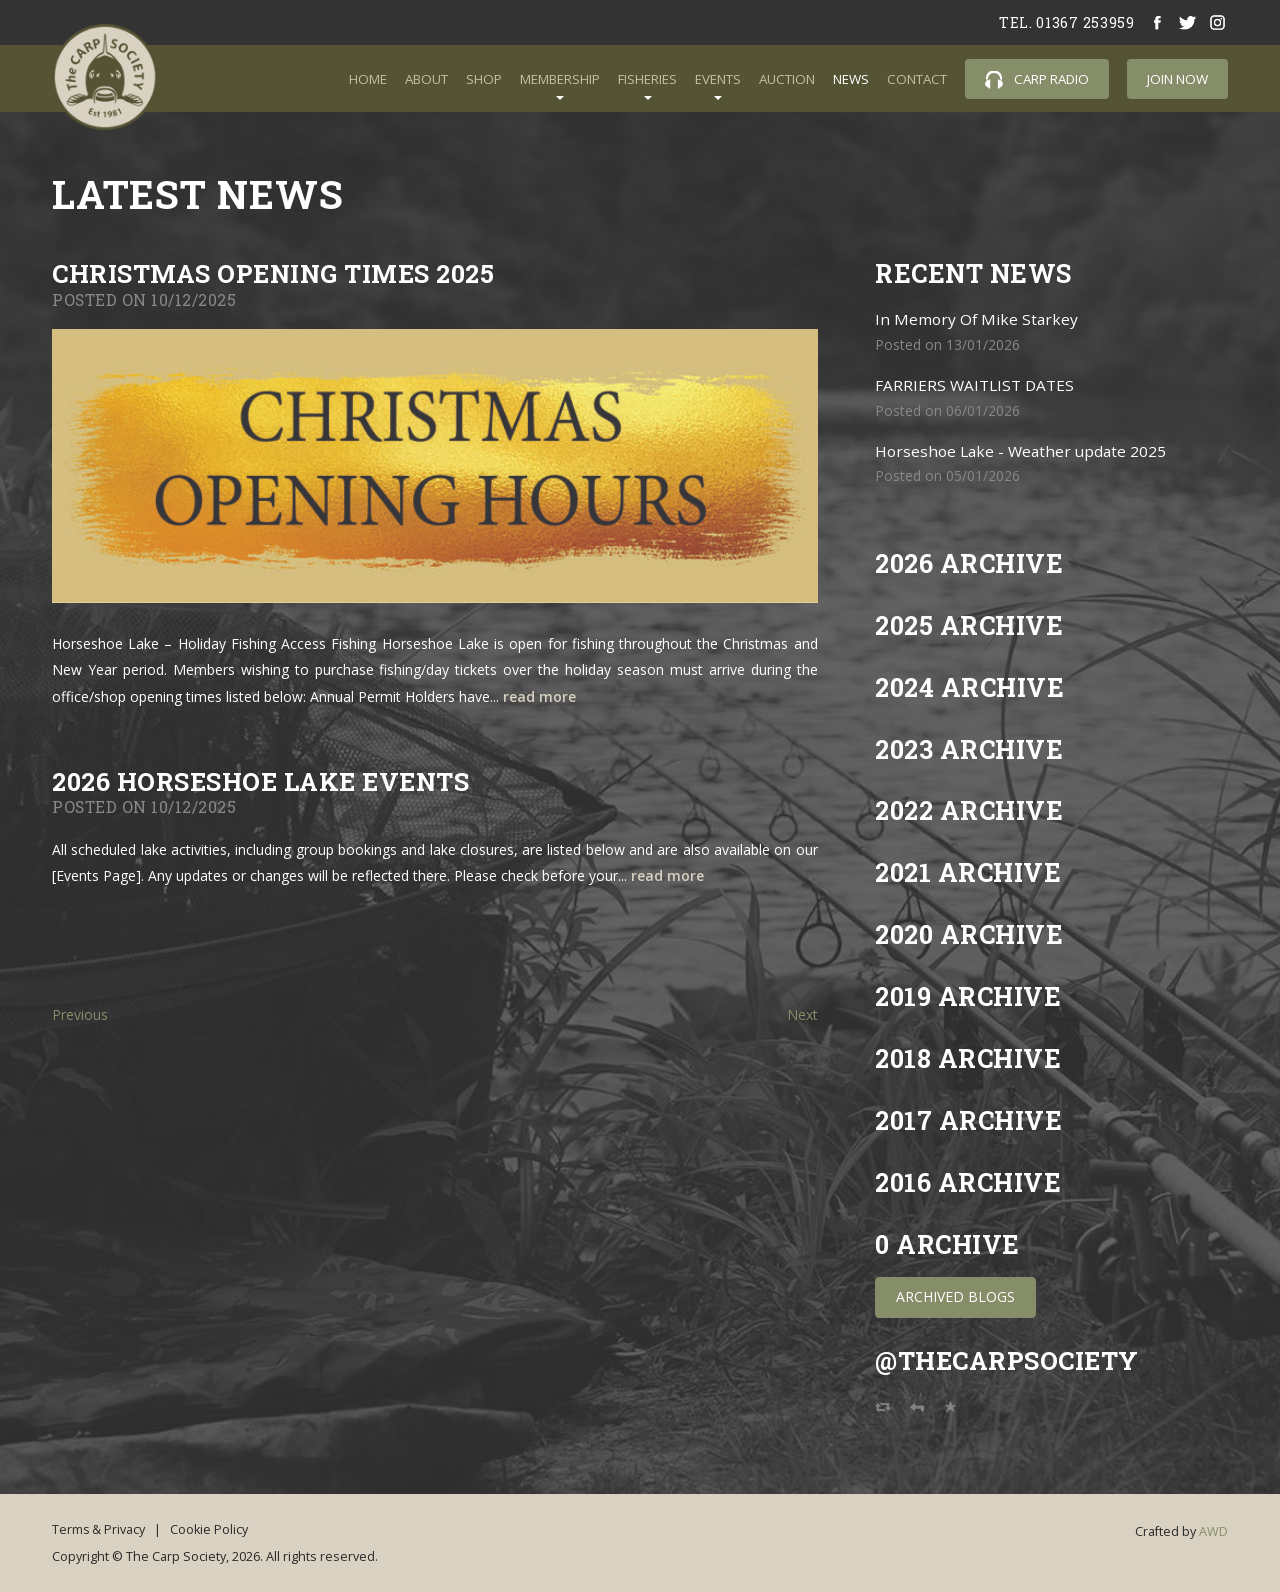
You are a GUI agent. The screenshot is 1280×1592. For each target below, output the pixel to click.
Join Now (1177, 79)
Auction (787, 79)
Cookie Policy (211, 1526)
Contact (917, 79)
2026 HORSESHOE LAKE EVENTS (263, 781)
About (426, 79)
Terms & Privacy (99, 1526)
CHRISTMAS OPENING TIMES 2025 (274, 273)
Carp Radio (1037, 79)
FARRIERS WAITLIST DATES (974, 383)
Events (718, 79)
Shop (484, 79)
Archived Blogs (955, 1293)
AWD (1213, 1528)
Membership (560, 79)
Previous (80, 1014)
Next (802, 1014)
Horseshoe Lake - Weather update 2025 (1020, 448)
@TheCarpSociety (1008, 1357)
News (851, 79)
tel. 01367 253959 (1067, 22)
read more (539, 696)
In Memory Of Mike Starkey (977, 318)
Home (368, 79)
